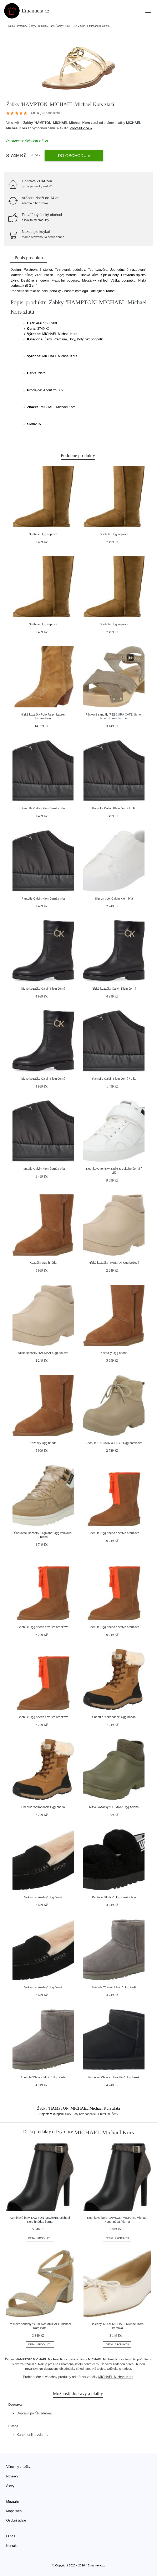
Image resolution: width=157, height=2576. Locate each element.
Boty (51, 26)
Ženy (32, 26)
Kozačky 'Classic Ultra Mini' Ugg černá (113, 2077)
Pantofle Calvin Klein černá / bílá (43, 808)
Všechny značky (18, 2466)
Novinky (12, 2476)
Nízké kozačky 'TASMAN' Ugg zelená (114, 1807)
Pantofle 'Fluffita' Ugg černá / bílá (114, 1897)
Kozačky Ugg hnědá (43, 1262)
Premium (42, 26)
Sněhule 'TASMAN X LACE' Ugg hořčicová (114, 1443)
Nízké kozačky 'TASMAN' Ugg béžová (114, 1262)
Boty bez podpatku (84, 2114)
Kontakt (11, 2546)
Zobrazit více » (81, 128)
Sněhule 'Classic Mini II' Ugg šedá (114, 1987)
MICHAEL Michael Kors (115, 2377)
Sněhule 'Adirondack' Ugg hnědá (114, 1717)
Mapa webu (15, 2511)
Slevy (10, 2486)
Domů (11, 26)
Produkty (22, 26)
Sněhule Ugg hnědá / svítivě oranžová (113, 1533)
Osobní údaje (16, 2520)
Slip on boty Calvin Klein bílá (114, 898)
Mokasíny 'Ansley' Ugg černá (43, 1897)
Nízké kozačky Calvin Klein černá (43, 988)
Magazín (12, 2501)
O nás (10, 2536)
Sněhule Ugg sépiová (43, 534)
